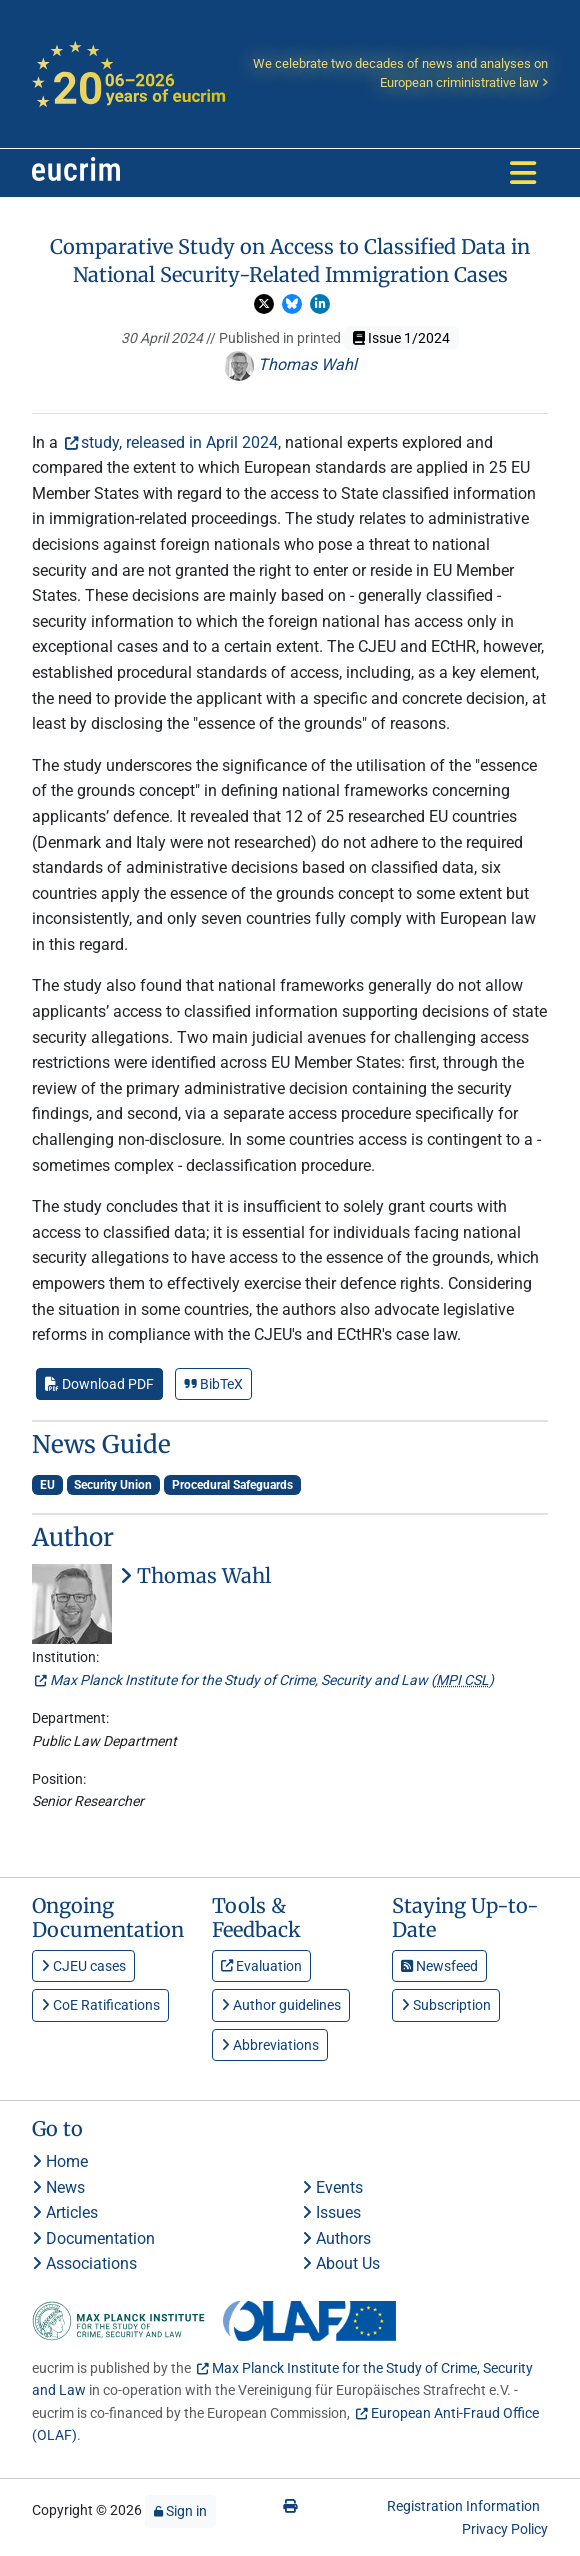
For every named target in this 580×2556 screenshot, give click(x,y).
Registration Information (463, 2506)
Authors (336, 2238)
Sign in (180, 2511)
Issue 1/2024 (401, 338)
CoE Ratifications (100, 2005)
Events (332, 2187)
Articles (65, 2212)
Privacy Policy (505, 2529)
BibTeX (213, 1384)
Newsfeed (439, 1966)
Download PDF (99, 1384)
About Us (341, 2263)
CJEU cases (83, 1966)
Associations (84, 2263)
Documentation (93, 2238)
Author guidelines (281, 2005)
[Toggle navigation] (523, 173)
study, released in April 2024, (181, 442)
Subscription (446, 2005)
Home (60, 2161)
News (58, 2187)
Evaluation (261, 1966)
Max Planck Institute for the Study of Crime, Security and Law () (272, 1680)
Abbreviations (270, 2045)
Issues (331, 2212)
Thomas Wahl (290, 364)
